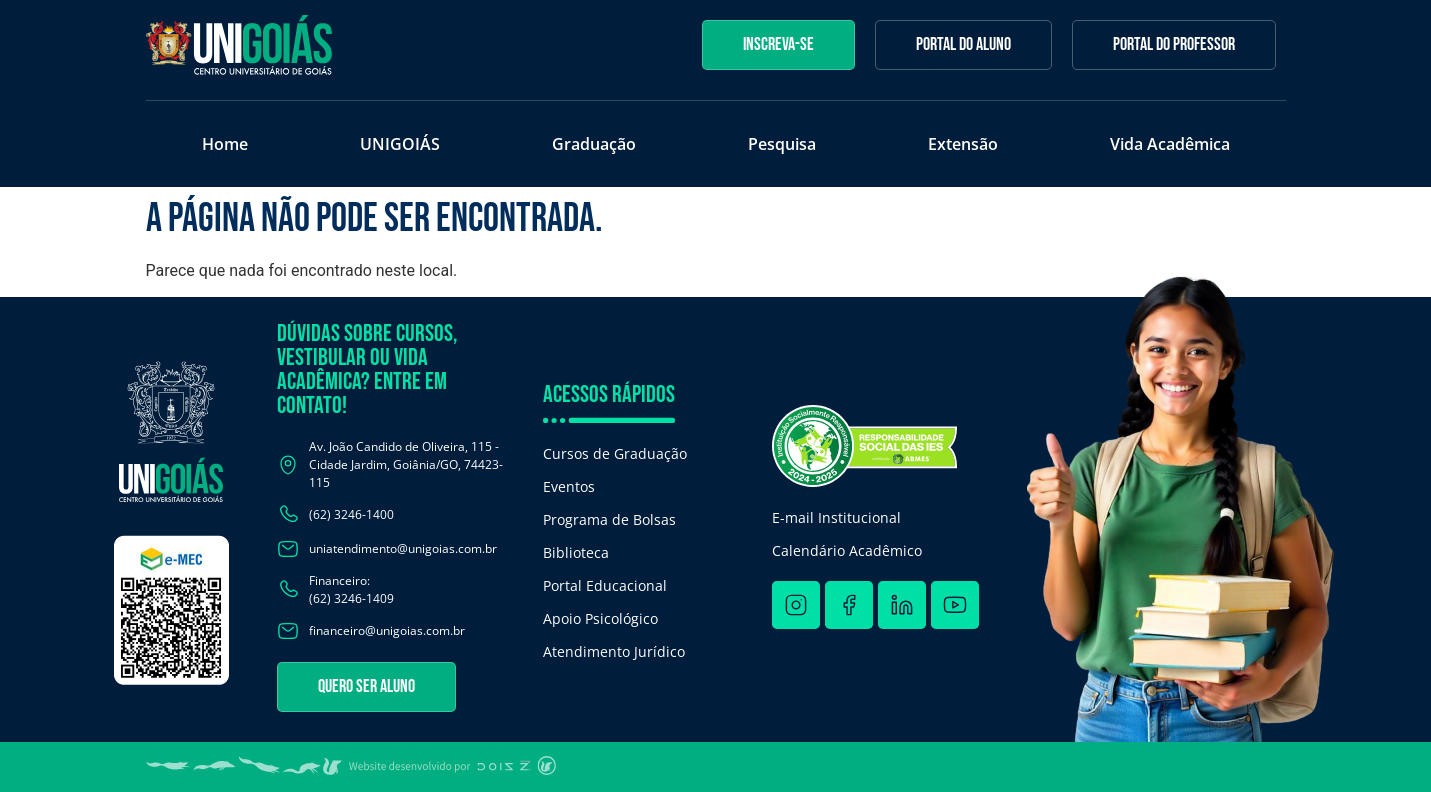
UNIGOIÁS (400, 144)
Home (225, 144)
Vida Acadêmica (1170, 144)
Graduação (594, 144)
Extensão (963, 144)
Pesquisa (782, 144)
